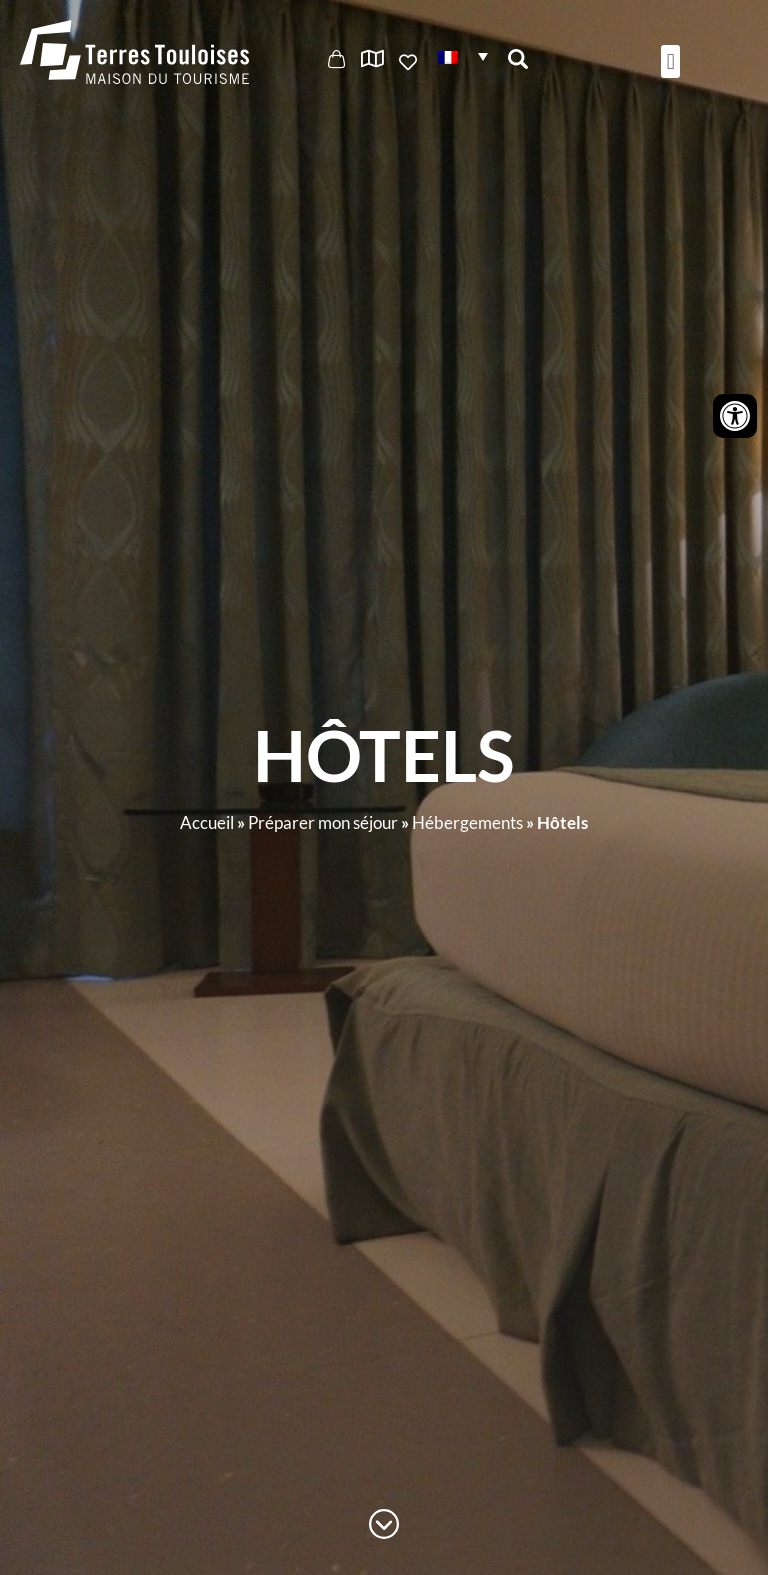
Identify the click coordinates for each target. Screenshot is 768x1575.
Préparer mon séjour (323, 822)
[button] (463, 55)
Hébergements (467, 822)
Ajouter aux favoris (410, 62)
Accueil (207, 822)
